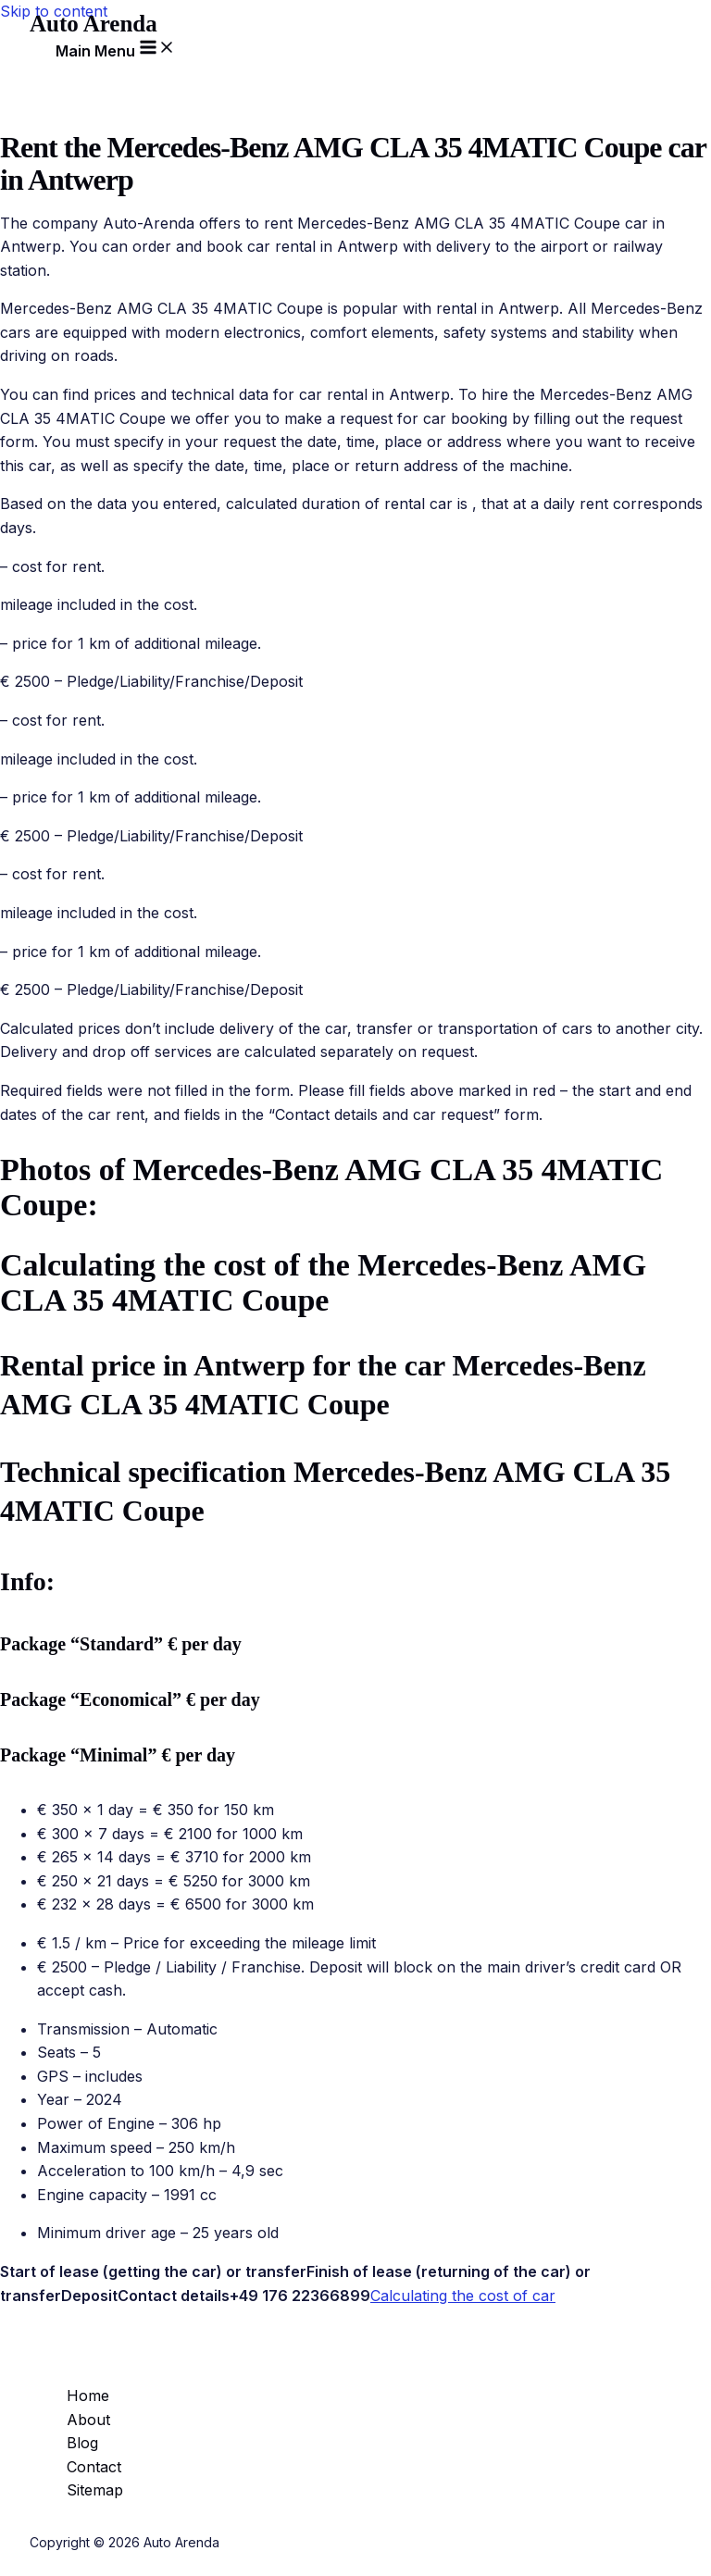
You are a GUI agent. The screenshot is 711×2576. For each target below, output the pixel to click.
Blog (82, 2442)
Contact (94, 2467)
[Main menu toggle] (116, 48)
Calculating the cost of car (462, 2295)
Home (88, 2395)
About (88, 2419)
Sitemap (95, 2490)
